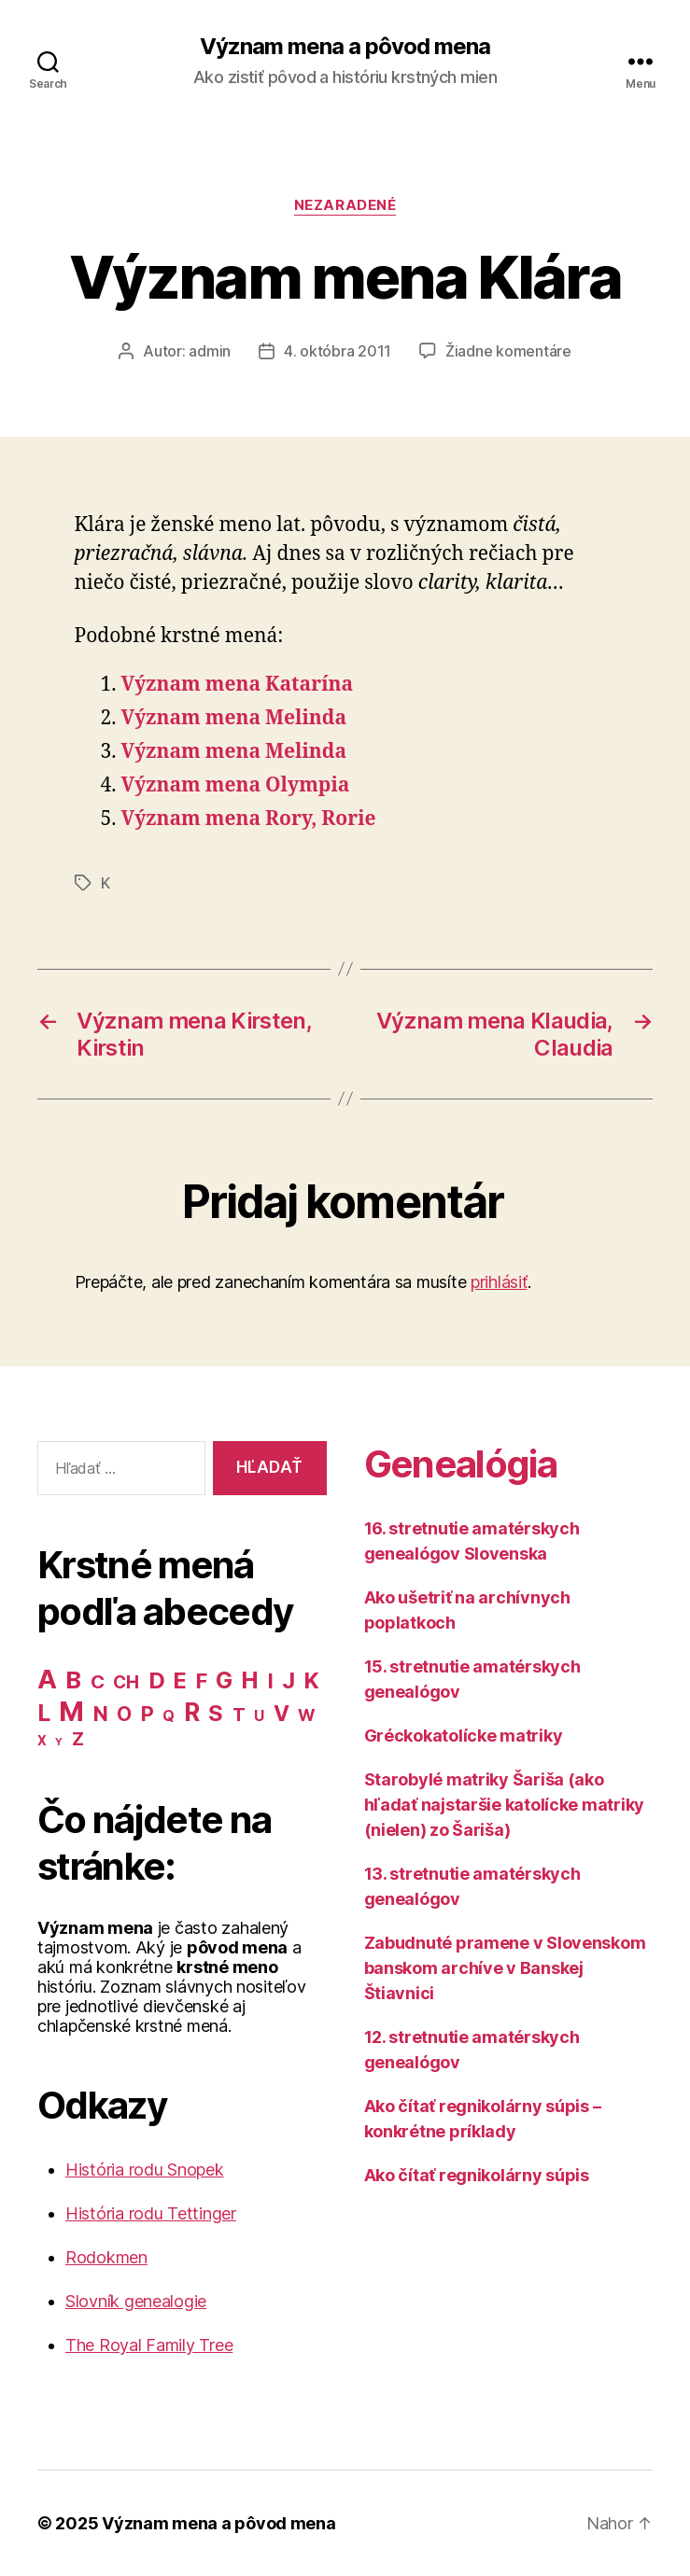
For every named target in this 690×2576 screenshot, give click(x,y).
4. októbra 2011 (337, 351)
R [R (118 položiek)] (192, 1712)
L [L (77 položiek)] (43, 1713)
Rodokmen (106, 2257)
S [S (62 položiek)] (215, 1713)
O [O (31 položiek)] (124, 1714)
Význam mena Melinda (234, 718)
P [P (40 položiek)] (147, 1713)
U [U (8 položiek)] (259, 1716)
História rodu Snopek (144, 2169)
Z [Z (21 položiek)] (78, 1739)
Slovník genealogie (135, 2301)
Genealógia (460, 1464)
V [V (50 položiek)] (281, 1714)
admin (210, 351)
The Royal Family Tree (148, 2345)
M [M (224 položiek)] (71, 1711)
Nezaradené (345, 205)
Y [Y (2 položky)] (59, 1742)
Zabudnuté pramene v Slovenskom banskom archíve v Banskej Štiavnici (505, 1968)
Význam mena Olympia (235, 785)
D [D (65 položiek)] (156, 1680)
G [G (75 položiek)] (224, 1680)
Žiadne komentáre (508, 351)
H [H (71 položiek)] (250, 1680)
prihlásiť (499, 1282)
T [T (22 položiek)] (239, 1714)
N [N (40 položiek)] (100, 1713)
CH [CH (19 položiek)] (125, 1682)
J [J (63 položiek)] (288, 1680)
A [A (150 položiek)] (47, 1679)
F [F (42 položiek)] (201, 1681)
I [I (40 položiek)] (271, 1681)
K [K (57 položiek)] (311, 1680)
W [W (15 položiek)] (306, 1715)
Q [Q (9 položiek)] (168, 1716)
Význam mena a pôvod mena (345, 46)
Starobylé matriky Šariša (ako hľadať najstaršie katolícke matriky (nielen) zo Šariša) (504, 1805)
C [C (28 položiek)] (98, 1681)
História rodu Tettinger (150, 2213)
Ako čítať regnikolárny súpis (476, 2175)
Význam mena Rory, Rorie (248, 819)
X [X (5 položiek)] (42, 1740)
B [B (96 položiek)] (73, 1679)
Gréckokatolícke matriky (463, 1735)
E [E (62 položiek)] (180, 1680)
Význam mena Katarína (237, 684)
